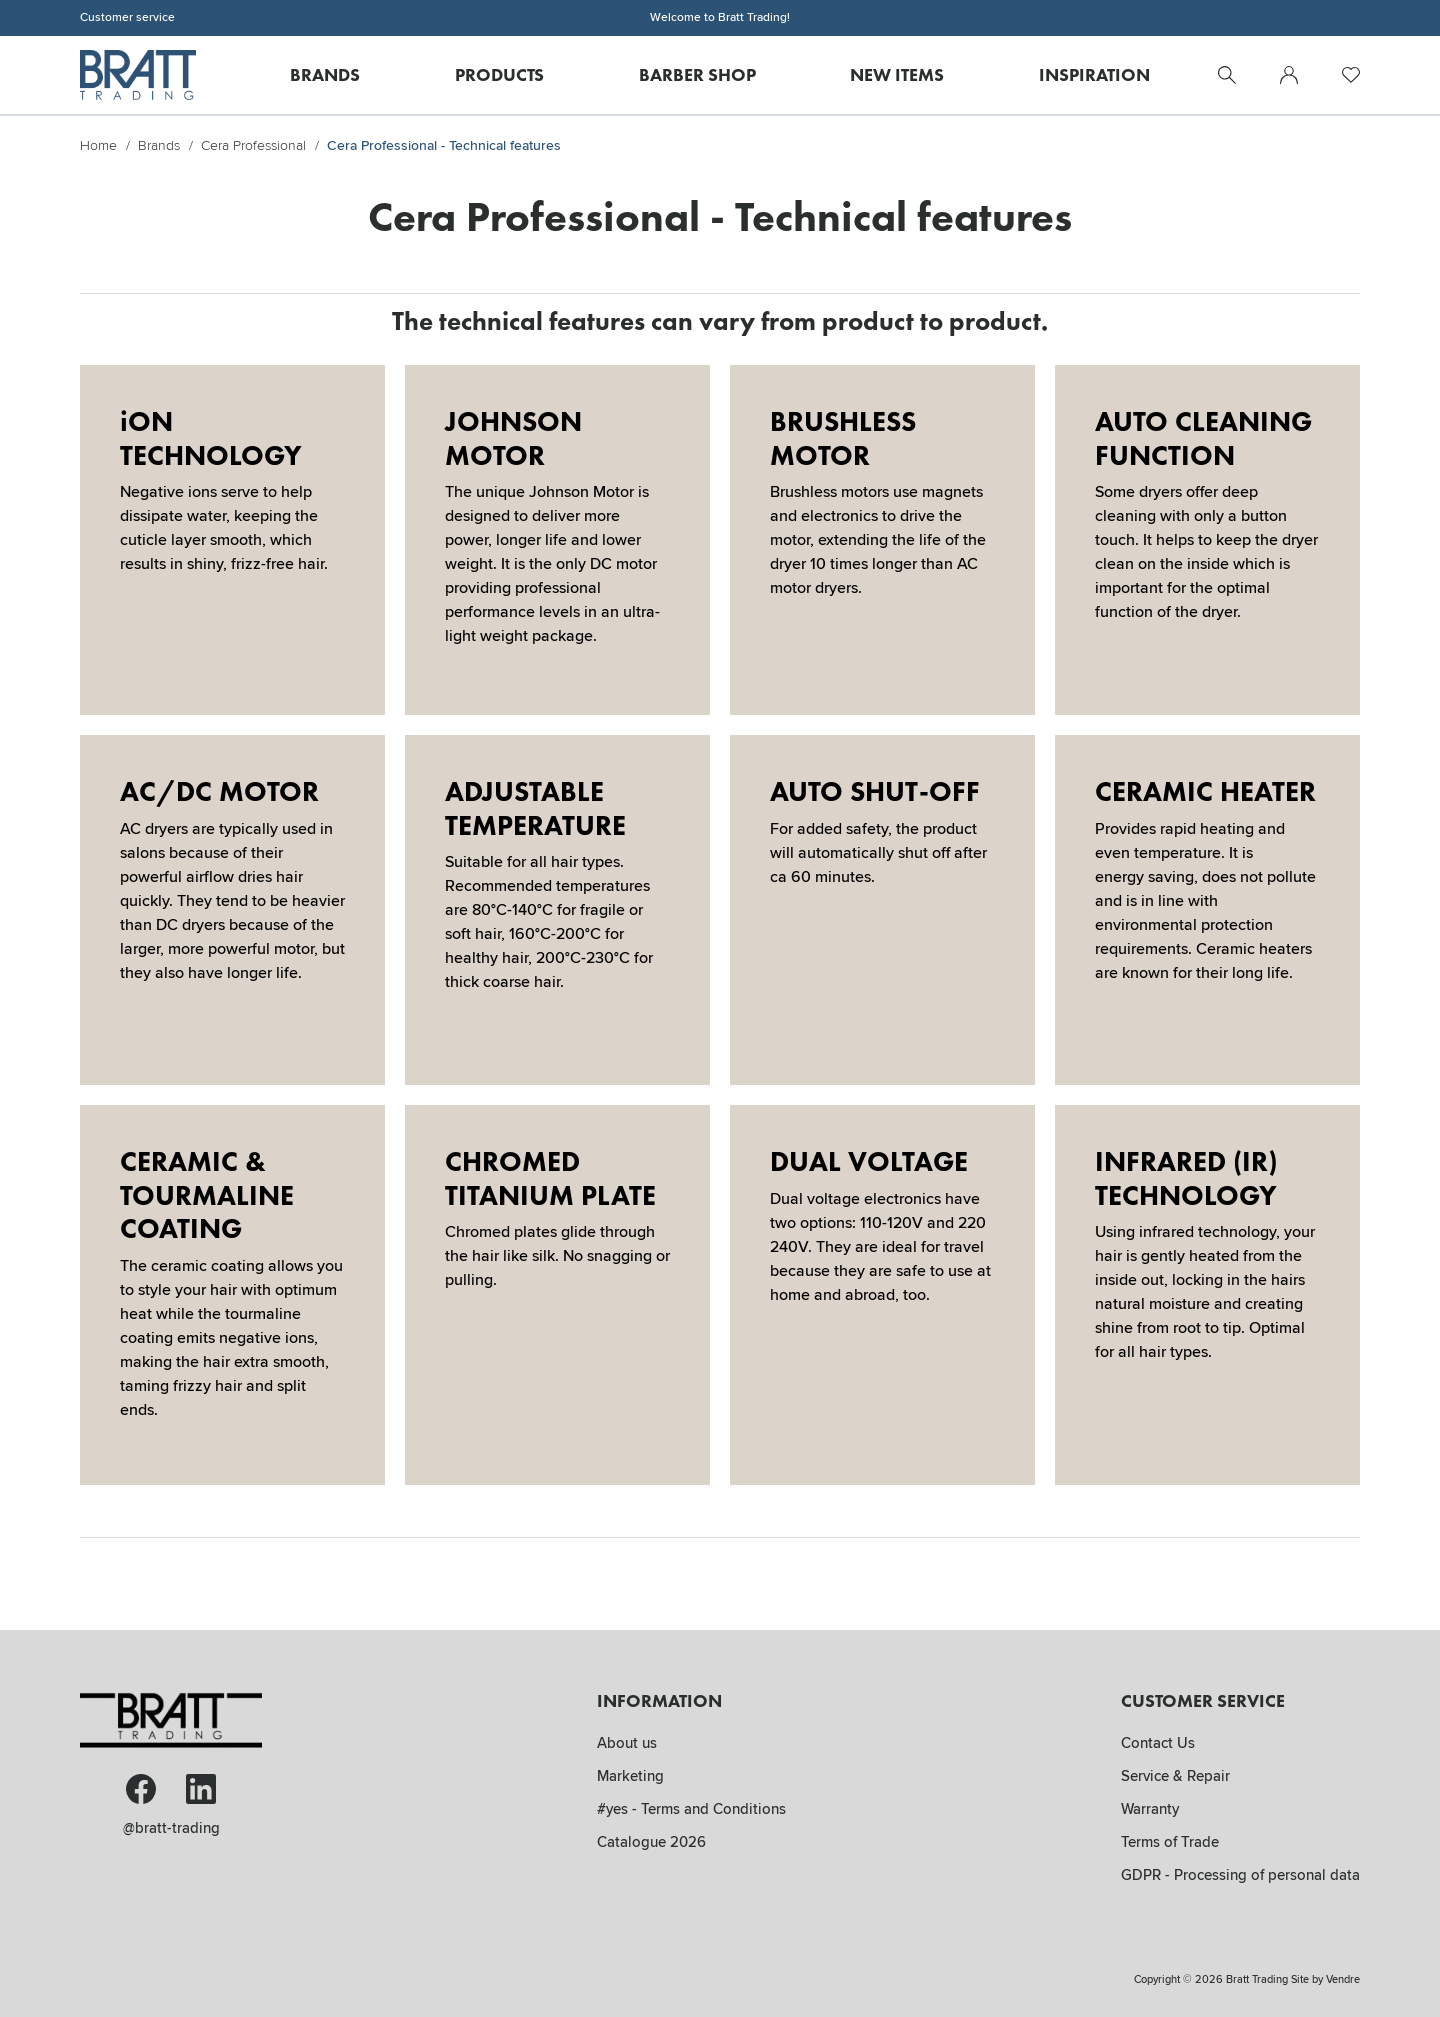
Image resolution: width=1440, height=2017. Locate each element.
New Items (897, 74)
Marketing (630, 1776)
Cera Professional (253, 145)
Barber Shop (697, 74)
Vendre (1343, 1979)
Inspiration (1094, 74)
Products (499, 74)
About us (627, 1743)
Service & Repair (1175, 1776)
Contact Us (1158, 1743)
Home (98, 145)
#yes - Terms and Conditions (691, 1809)
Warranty (1150, 1809)
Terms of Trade (1170, 1842)
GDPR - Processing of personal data (1240, 1875)
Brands (325, 74)
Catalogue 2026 (651, 1842)
